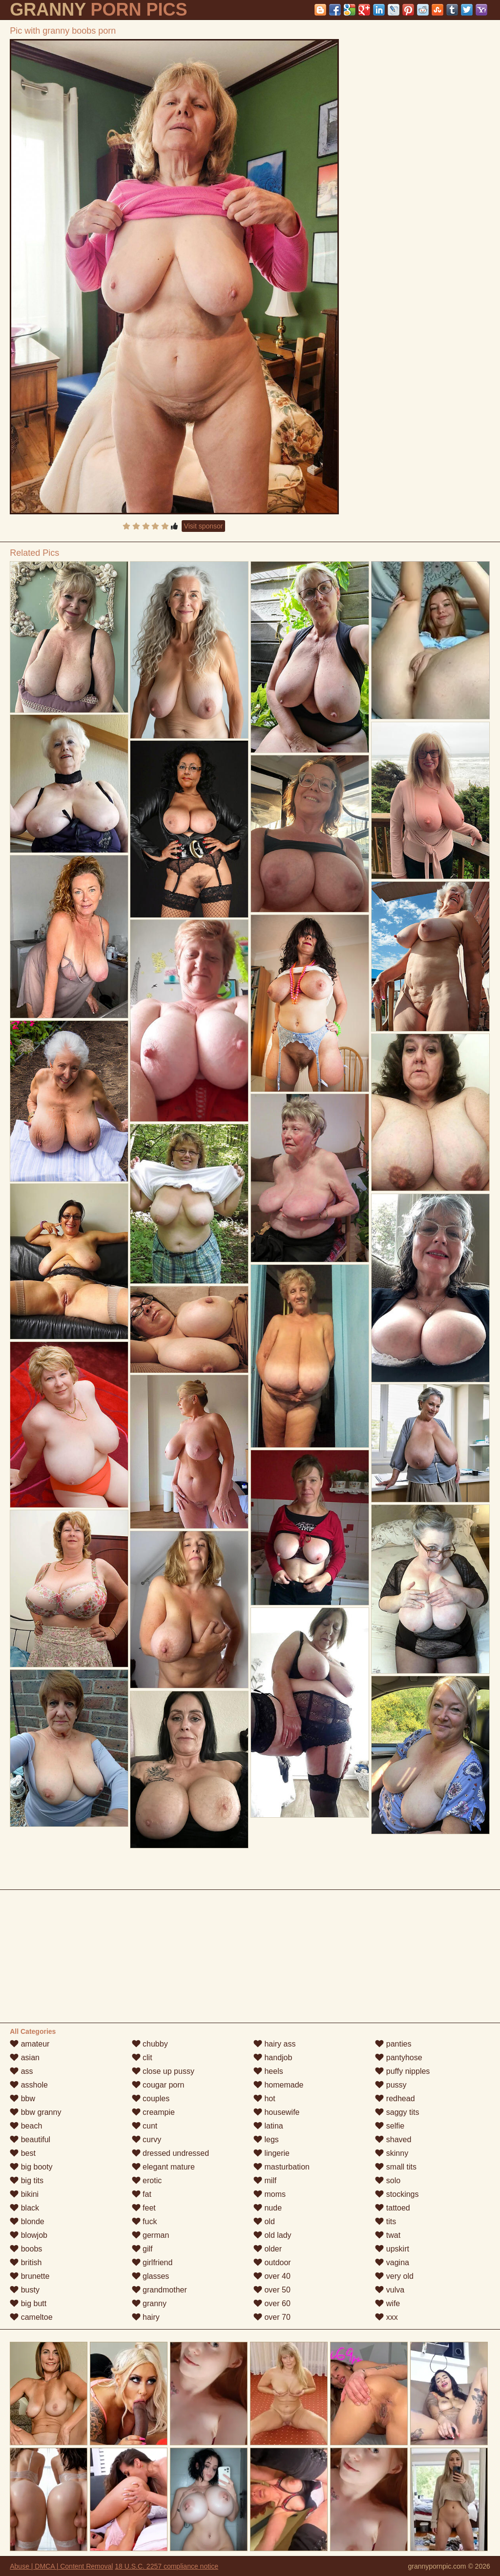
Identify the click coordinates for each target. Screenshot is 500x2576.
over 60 (272, 2303)
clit (142, 2057)
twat (387, 2235)
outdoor (272, 2262)
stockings (396, 2194)
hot (264, 2098)
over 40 (272, 2276)
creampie (153, 2112)
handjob (272, 2057)
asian (25, 2057)
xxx (386, 2317)
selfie (389, 2126)
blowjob (28, 2235)
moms (269, 2194)
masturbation (281, 2167)
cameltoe (31, 2317)
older (267, 2249)
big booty (31, 2167)
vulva (389, 2290)
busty (25, 2290)
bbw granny (35, 2112)
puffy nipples (402, 2071)
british (26, 2262)
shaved (393, 2139)
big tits (26, 2180)
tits (385, 2221)
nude (267, 2208)
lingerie (271, 2153)
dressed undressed (170, 2153)
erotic (147, 2180)
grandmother (159, 2290)
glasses (150, 2276)
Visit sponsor (203, 526)
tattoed (392, 2208)
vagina (392, 2262)
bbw (22, 2098)
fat (141, 2194)
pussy (390, 2085)
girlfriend (152, 2262)
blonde (27, 2221)
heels (268, 2071)
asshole (29, 2085)
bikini (24, 2194)
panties (393, 2044)
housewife (276, 2112)
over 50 (272, 2290)
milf (264, 2180)
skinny (391, 2153)
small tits (396, 2167)
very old (394, 2276)
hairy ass (274, 2044)
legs (266, 2139)
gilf (142, 2249)
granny (149, 2303)
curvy (147, 2139)
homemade (278, 2085)
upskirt (392, 2249)
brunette (29, 2276)
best (23, 2153)
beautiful (30, 2139)
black (24, 2208)
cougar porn (158, 2085)
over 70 (272, 2317)
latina (268, 2126)
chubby (150, 2044)
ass (21, 2071)
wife (387, 2303)
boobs (26, 2249)
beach (26, 2126)
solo (387, 2180)
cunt (145, 2126)
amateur (29, 2044)
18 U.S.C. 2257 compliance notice (166, 2566)
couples (151, 2098)
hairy (146, 2317)
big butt (28, 2303)
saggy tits (397, 2112)
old (264, 2221)
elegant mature (163, 2167)
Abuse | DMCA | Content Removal (61, 2566)
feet (144, 2208)
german (150, 2235)
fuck (144, 2221)
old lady (272, 2235)
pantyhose (398, 2057)
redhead (395, 2098)
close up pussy (163, 2071)
